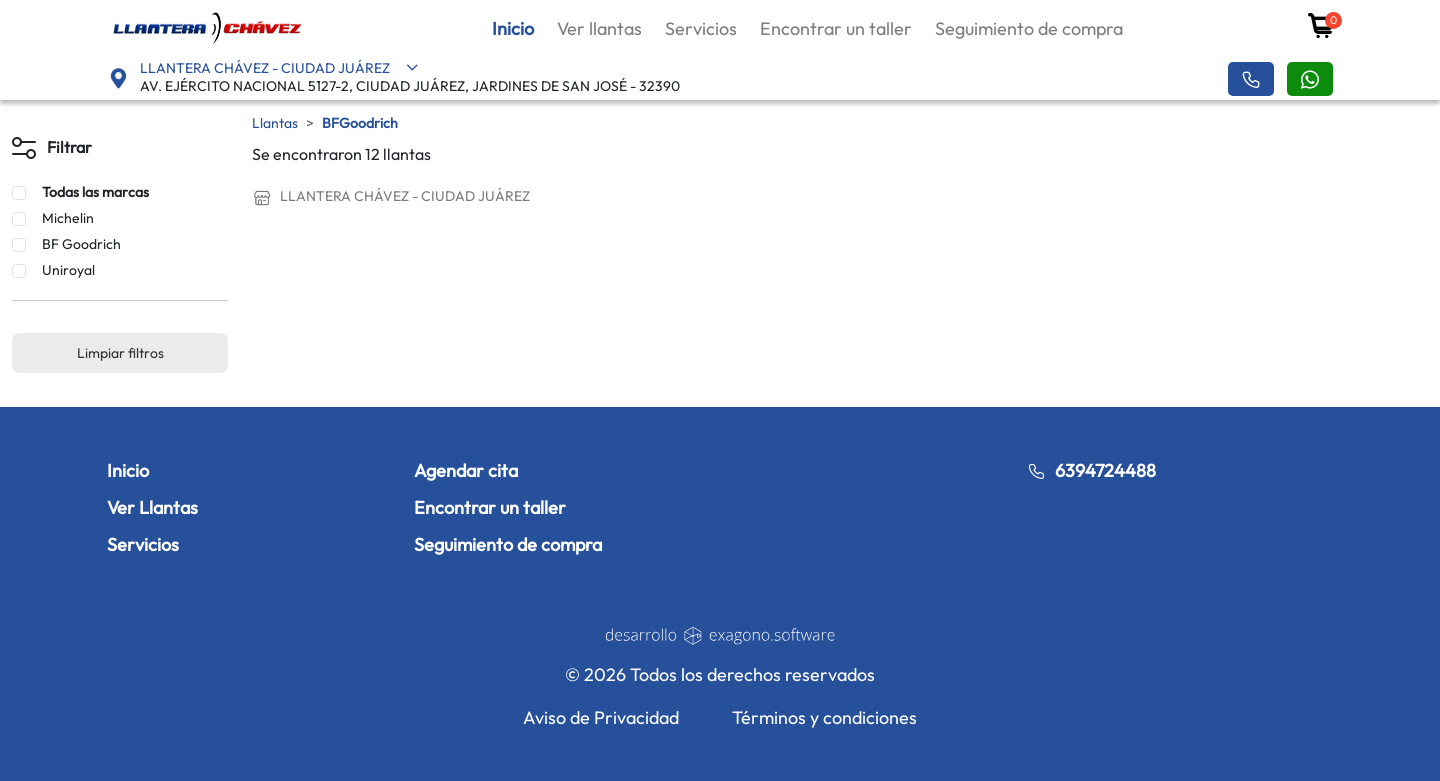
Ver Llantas (152, 507)
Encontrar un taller (836, 28)
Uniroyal (68, 270)
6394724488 (1091, 470)
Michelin (68, 218)
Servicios (701, 28)
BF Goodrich (81, 244)
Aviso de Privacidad (601, 717)
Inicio (513, 28)
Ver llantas (599, 28)
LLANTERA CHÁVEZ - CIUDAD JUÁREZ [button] (279, 68)
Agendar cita (466, 470)
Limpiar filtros (120, 353)
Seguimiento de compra (1029, 28)
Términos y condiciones (824, 717)
